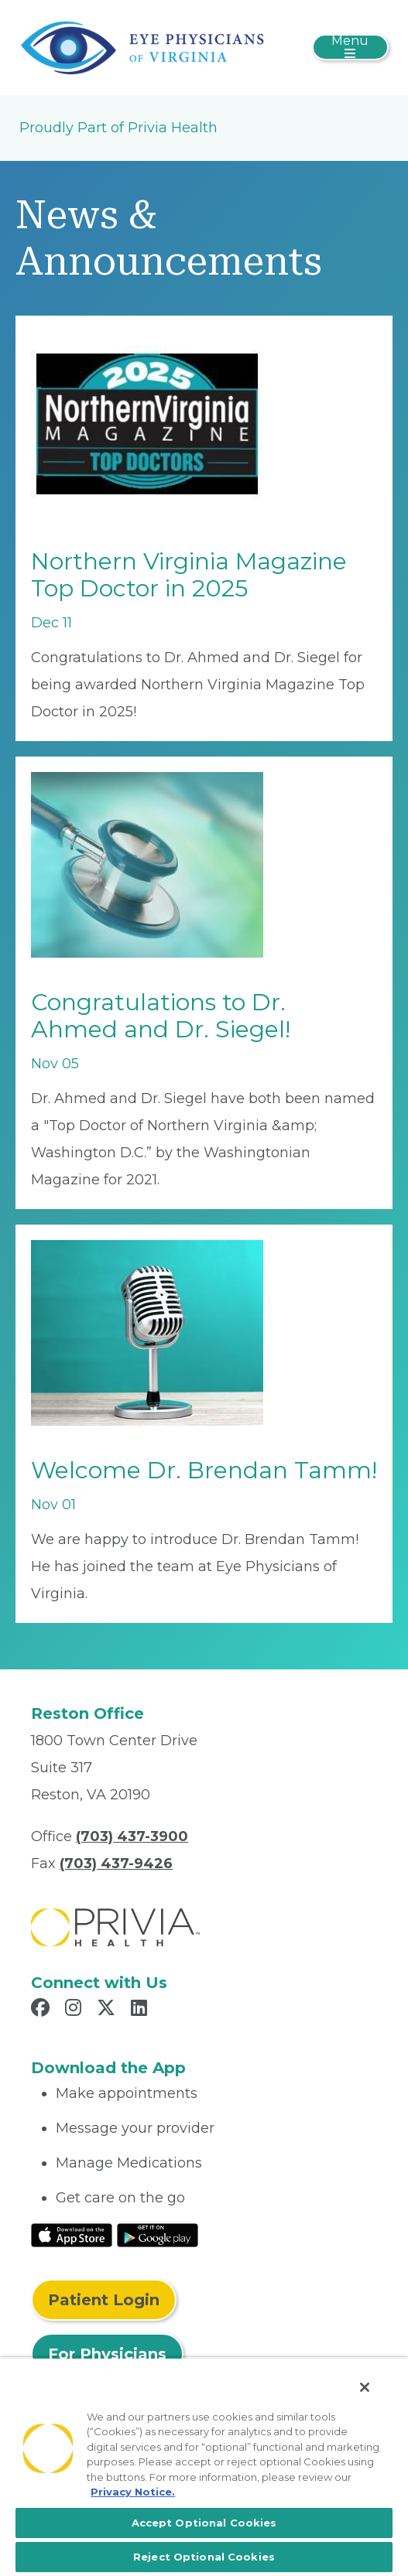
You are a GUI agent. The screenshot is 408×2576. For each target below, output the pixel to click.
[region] (204, 2466)
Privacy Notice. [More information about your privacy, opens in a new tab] (133, 2491)
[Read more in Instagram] (75, 2009)
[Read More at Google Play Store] (157, 2234)
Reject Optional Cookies (204, 2556)
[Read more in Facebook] (42, 2009)
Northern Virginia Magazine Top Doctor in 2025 (189, 575)
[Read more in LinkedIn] (141, 2009)
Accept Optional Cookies (204, 2522)
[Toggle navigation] (350, 47)
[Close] (365, 2387)
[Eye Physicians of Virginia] (142, 46)
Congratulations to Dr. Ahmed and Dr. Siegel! (160, 1016)
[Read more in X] (108, 2009)
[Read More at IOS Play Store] (71, 2234)
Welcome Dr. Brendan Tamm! (204, 1470)
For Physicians (107, 2354)
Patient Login (103, 2300)
